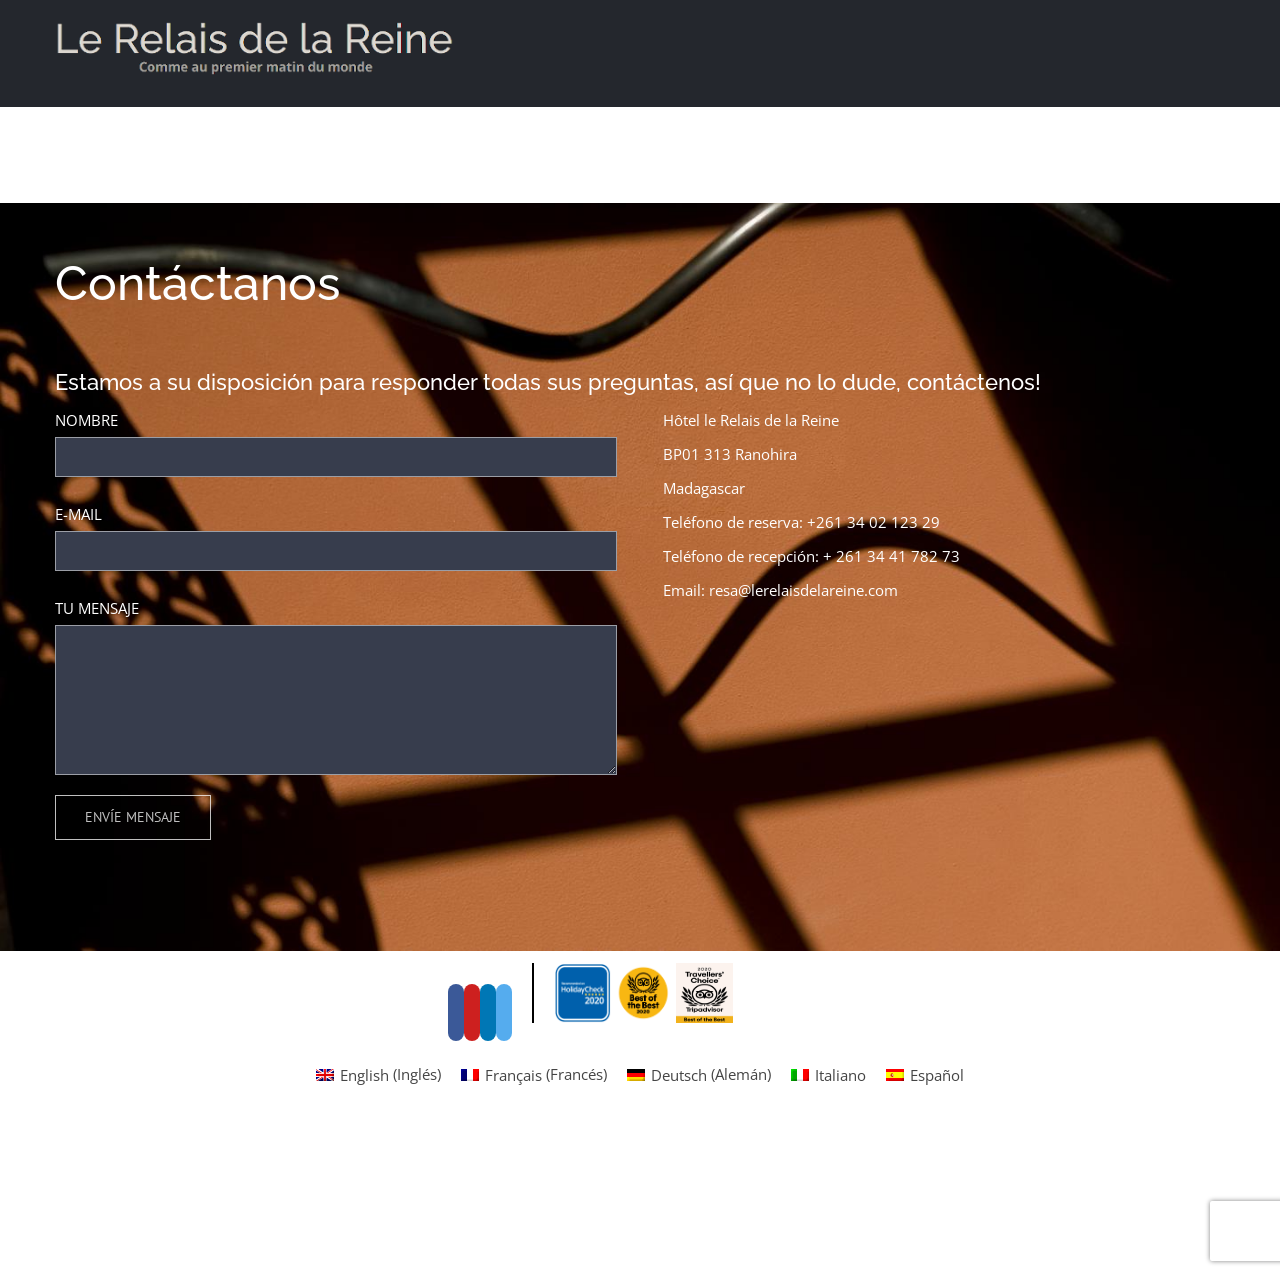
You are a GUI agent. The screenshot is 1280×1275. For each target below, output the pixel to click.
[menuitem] (378, 1221)
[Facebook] (671, 636)
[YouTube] (687, 636)
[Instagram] (719, 636)
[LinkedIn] (703, 636)
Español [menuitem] (937, 1222)
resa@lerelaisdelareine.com (803, 590)
